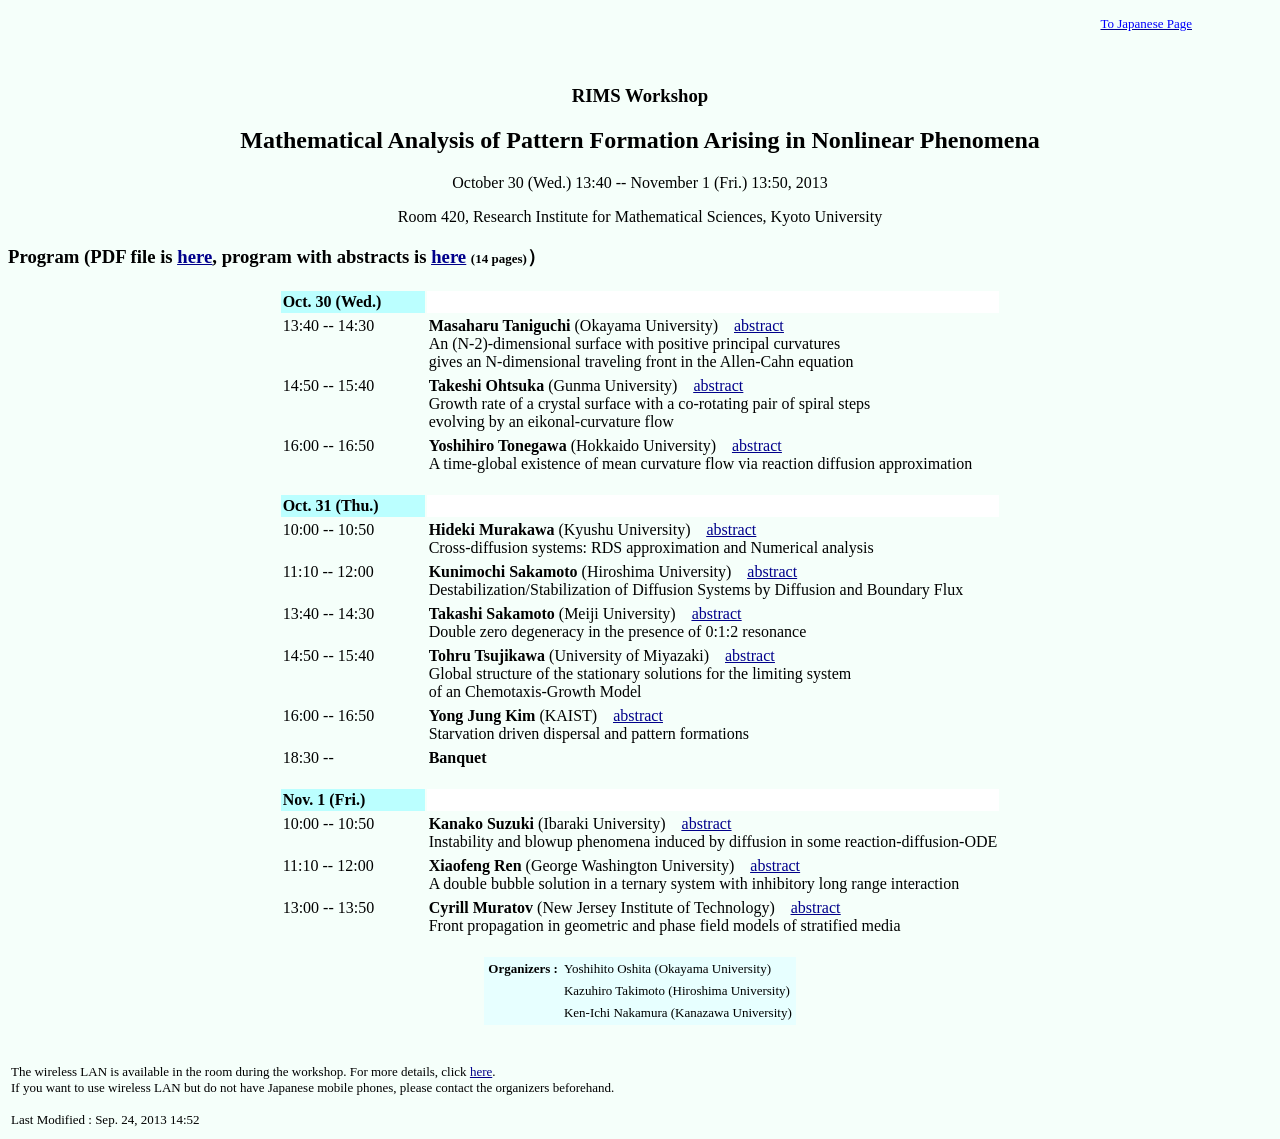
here (481, 1071)
